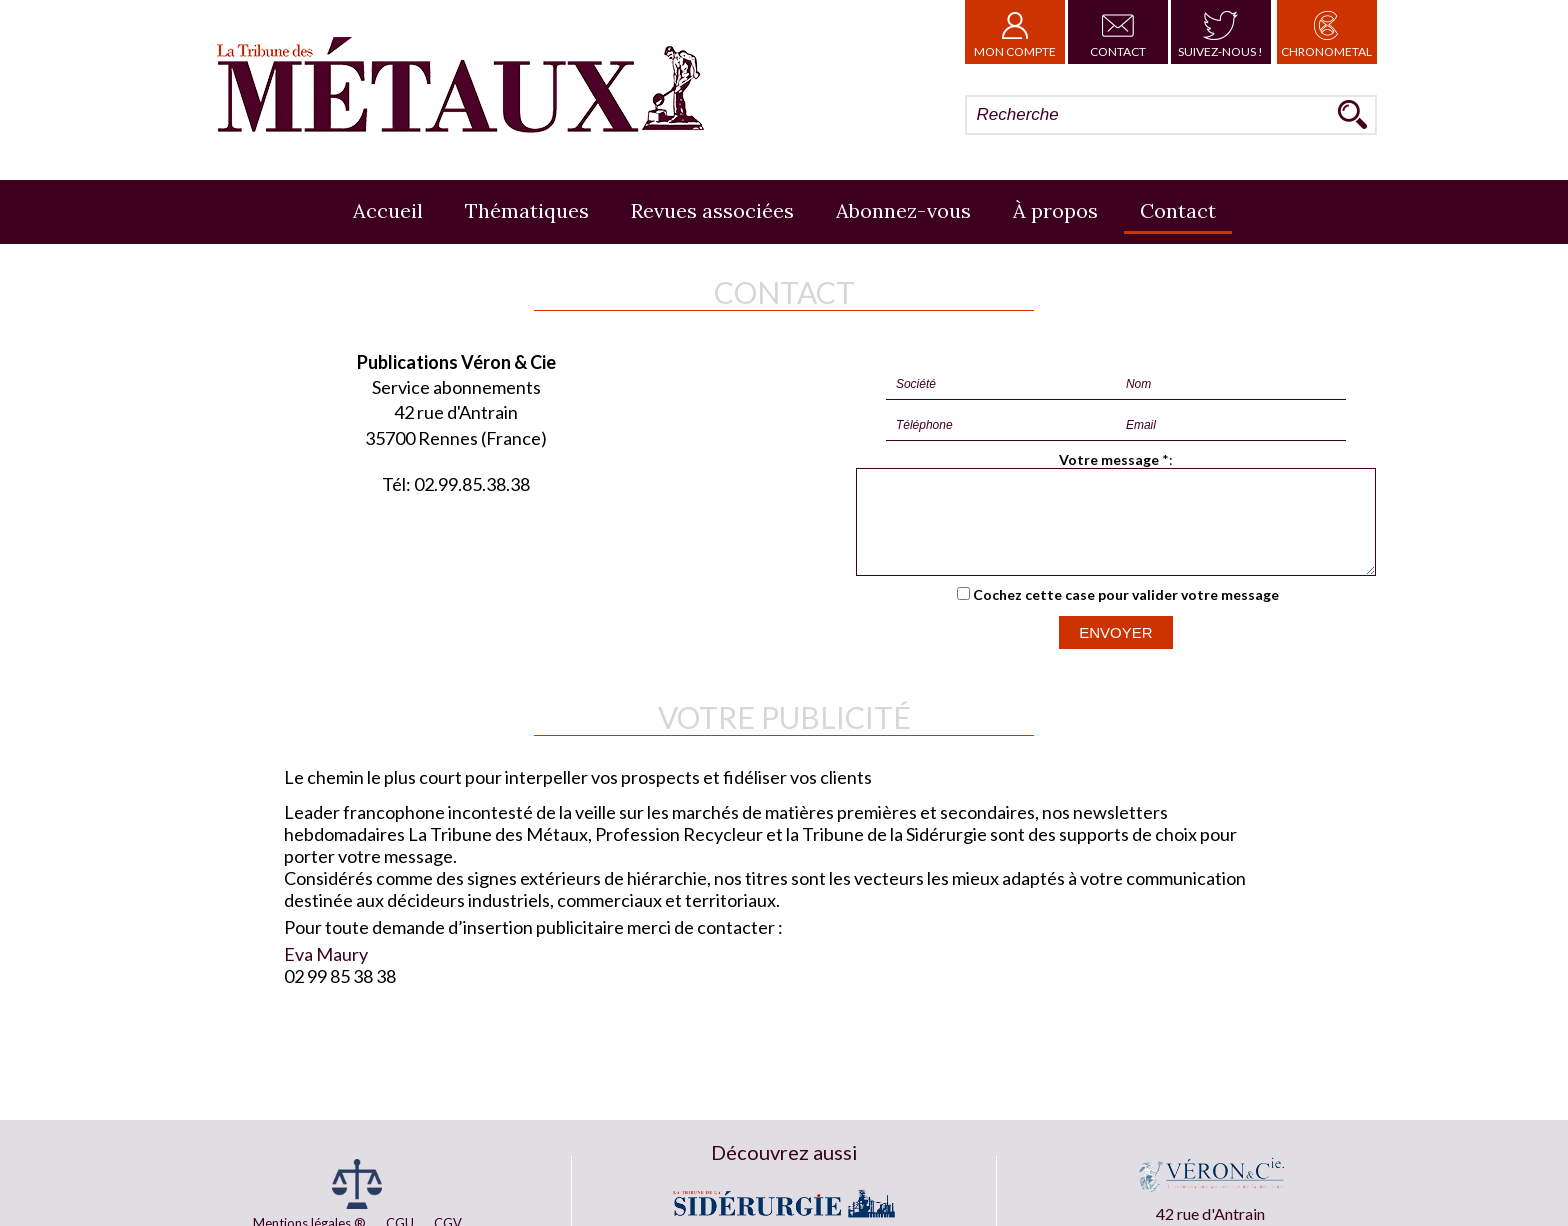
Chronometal (1326, 32)
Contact (1118, 32)
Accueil (388, 210)
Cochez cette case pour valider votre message (1126, 612)
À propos (1055, 210)
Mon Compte (1015, 32)
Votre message (1109, 459)
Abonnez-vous (903, 210)
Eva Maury (326, 972)
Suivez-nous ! (1220, 32)
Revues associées (712, 210)
